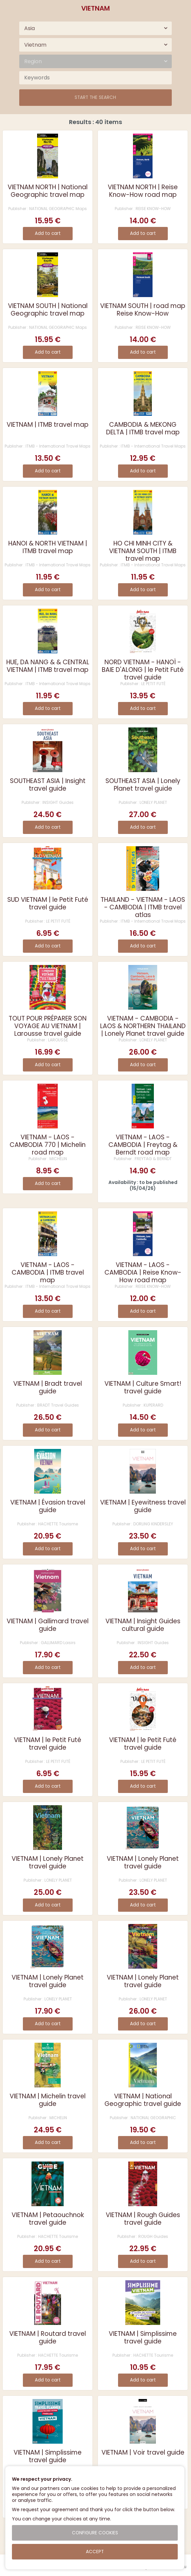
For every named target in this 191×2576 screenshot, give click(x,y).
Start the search (95, 97)
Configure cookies (95, 2533)
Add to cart (48, 233)
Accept (95, 2552)
